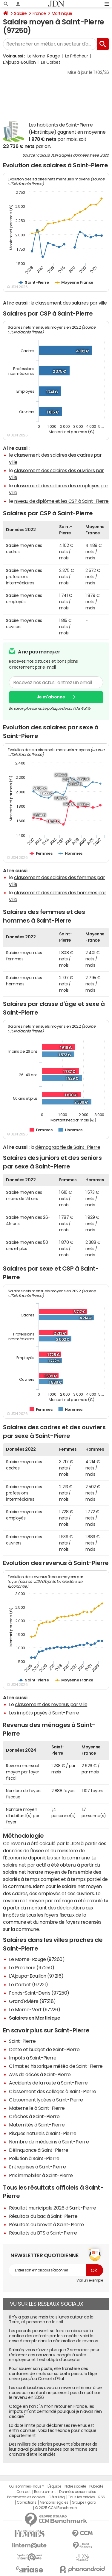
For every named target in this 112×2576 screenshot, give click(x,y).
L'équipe (54, 2486)
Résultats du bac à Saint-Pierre (43, 2216)
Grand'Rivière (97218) (32, 2001)
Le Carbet (50, 62)
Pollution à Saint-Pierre (34, 2158)
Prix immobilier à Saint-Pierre (41, 2175)
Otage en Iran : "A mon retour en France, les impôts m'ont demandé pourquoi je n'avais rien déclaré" (55, 2411)
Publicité (96, 2486)
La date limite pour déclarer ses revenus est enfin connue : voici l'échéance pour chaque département (52, 2430)
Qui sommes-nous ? (26, 2486)
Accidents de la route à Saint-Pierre (48, 2082)
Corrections (26, 2502)
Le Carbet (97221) (28, 1984)
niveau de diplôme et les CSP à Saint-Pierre (61, 501)
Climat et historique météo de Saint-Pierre (56, 2066)
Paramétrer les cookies (26, 2497)
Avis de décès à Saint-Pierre (40, 2074)
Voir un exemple (89, 2280)
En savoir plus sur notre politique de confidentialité (49, 708)
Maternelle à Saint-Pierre (37, 2108)
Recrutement (45, 2492)
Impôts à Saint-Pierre (32, 2057)
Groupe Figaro (84, 2502)
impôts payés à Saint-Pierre (48, 1712)
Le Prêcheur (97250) (31, 1967)
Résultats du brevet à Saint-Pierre (46, 2224)
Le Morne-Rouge (43, 56)
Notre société (75, 2486)
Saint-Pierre (22, 2041)
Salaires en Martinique (34, 2017)
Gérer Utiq (56, 2497)
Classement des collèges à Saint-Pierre (52, 2091)
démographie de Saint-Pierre (67, 1147)
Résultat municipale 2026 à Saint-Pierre (52, 2207)
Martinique (62, 13)
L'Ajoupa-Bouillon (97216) (36, 1975)
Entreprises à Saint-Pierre (37, 2166)
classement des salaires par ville (71, 302)
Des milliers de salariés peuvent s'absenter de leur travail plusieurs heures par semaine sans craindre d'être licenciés (53, 2449)
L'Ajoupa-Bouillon (19, 62)
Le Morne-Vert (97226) (34, 2009)
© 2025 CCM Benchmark (56, 2508)
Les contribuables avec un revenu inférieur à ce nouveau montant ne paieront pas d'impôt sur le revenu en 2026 (55, 2392)
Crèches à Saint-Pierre (34, 2116)
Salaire (20, 13)
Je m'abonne (51, 697)
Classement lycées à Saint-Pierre (46, 2099)
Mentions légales (54, 2502)
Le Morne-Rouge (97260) (37, 1959)
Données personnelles (77, 2492)
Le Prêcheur (76, 56)
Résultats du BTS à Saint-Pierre (43, 2232)
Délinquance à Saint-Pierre (38, 2150)
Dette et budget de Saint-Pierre (44, 2049)
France (39, 13)
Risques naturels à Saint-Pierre (42, 2133)
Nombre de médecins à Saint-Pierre (49, 2141)
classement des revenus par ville (51, 1704)
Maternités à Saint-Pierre (37, 2124)
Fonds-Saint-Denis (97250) (39, 1992)
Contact (23, 2492)
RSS (101, 2497)
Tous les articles (81, 2497)
